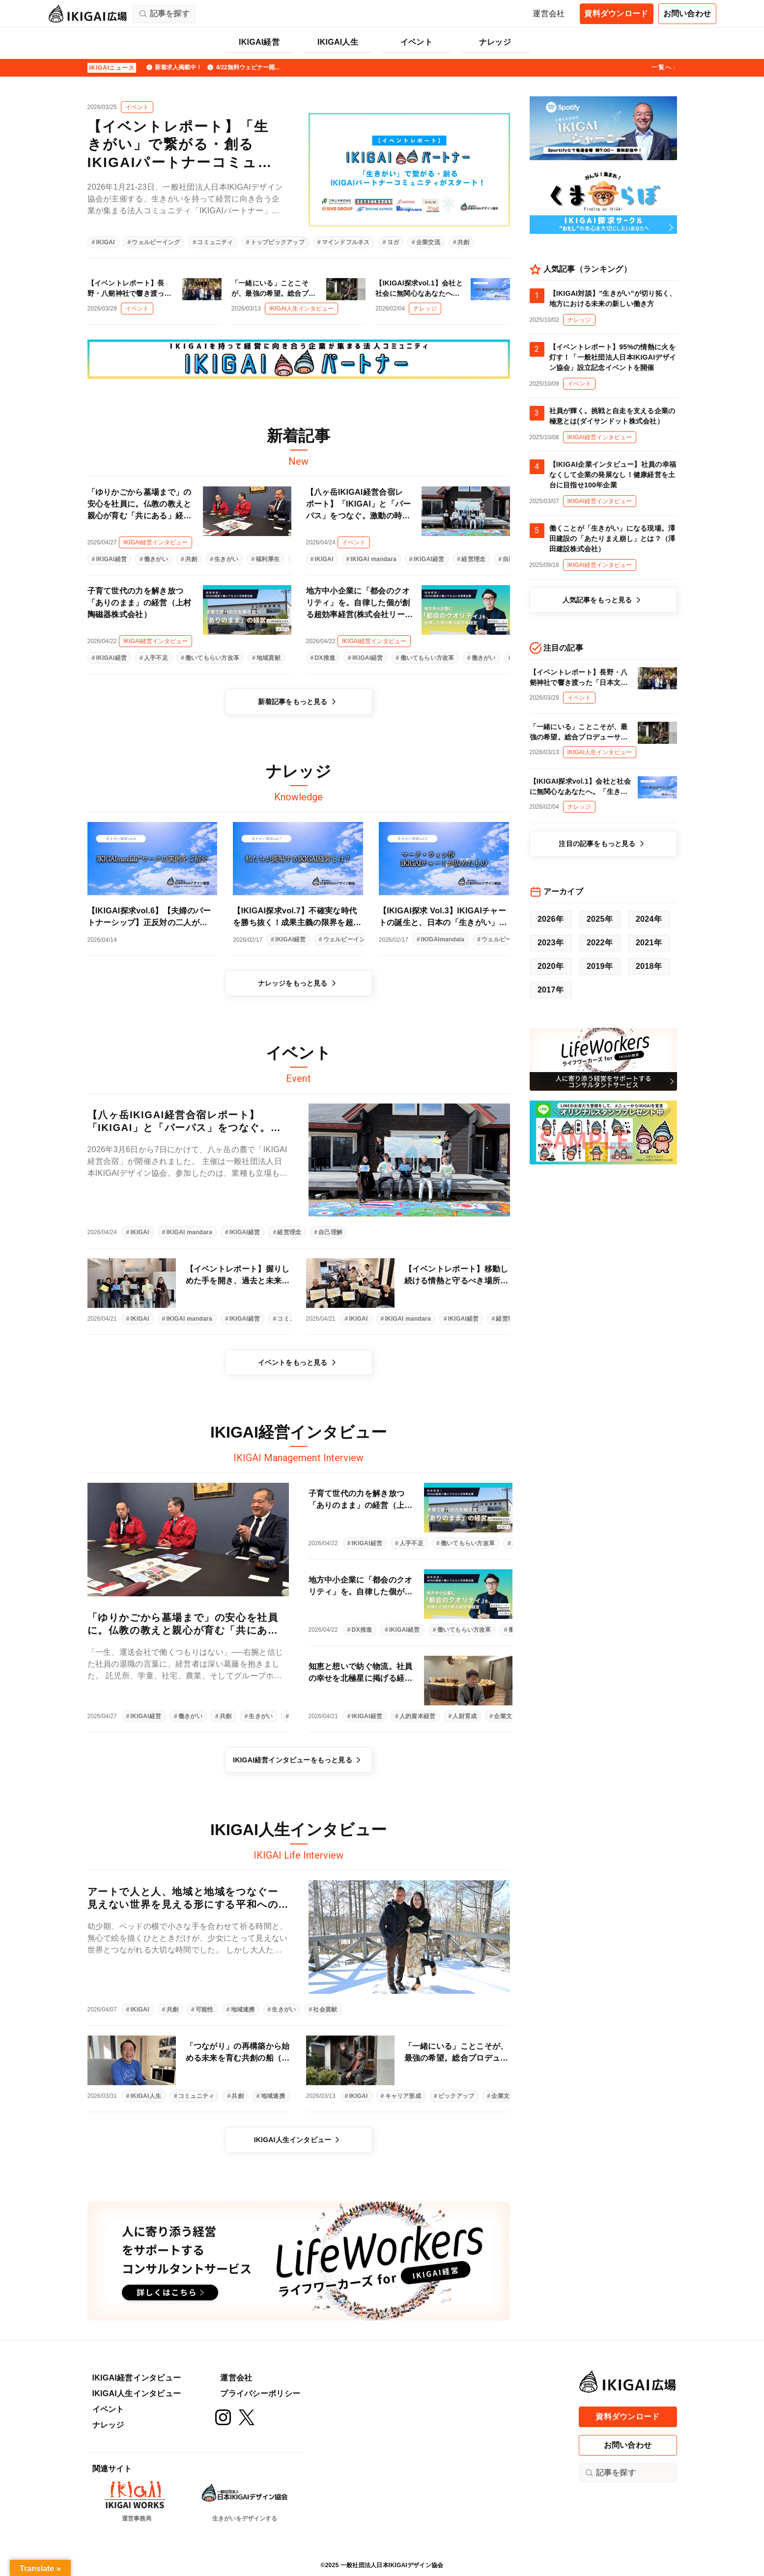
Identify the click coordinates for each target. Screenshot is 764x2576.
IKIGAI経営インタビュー (136, 2378)
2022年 (600, 942)
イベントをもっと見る (299, 1362)
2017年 (551, 990)
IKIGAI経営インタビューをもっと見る (298, 1760)
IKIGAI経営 (259, 42)
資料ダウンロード (616, 13)
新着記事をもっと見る (299, 702)
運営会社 (549, 13)
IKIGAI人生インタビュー (298, 2140)
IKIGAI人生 (337, 42)
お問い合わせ (687, 13)
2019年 (600, 966)
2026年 (551, 919)
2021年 (649, 942)
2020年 (551, 966)
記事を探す (610, 2473)
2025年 (600, 919)
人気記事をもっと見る (603, 600)
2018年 (649, 966)
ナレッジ (495, 42)
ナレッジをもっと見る (299, 983)
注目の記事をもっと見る (603, 843)
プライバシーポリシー (260, 2393)
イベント (416, 42)
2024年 (649, 919)
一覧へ (664, 68)
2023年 (551, 942)
